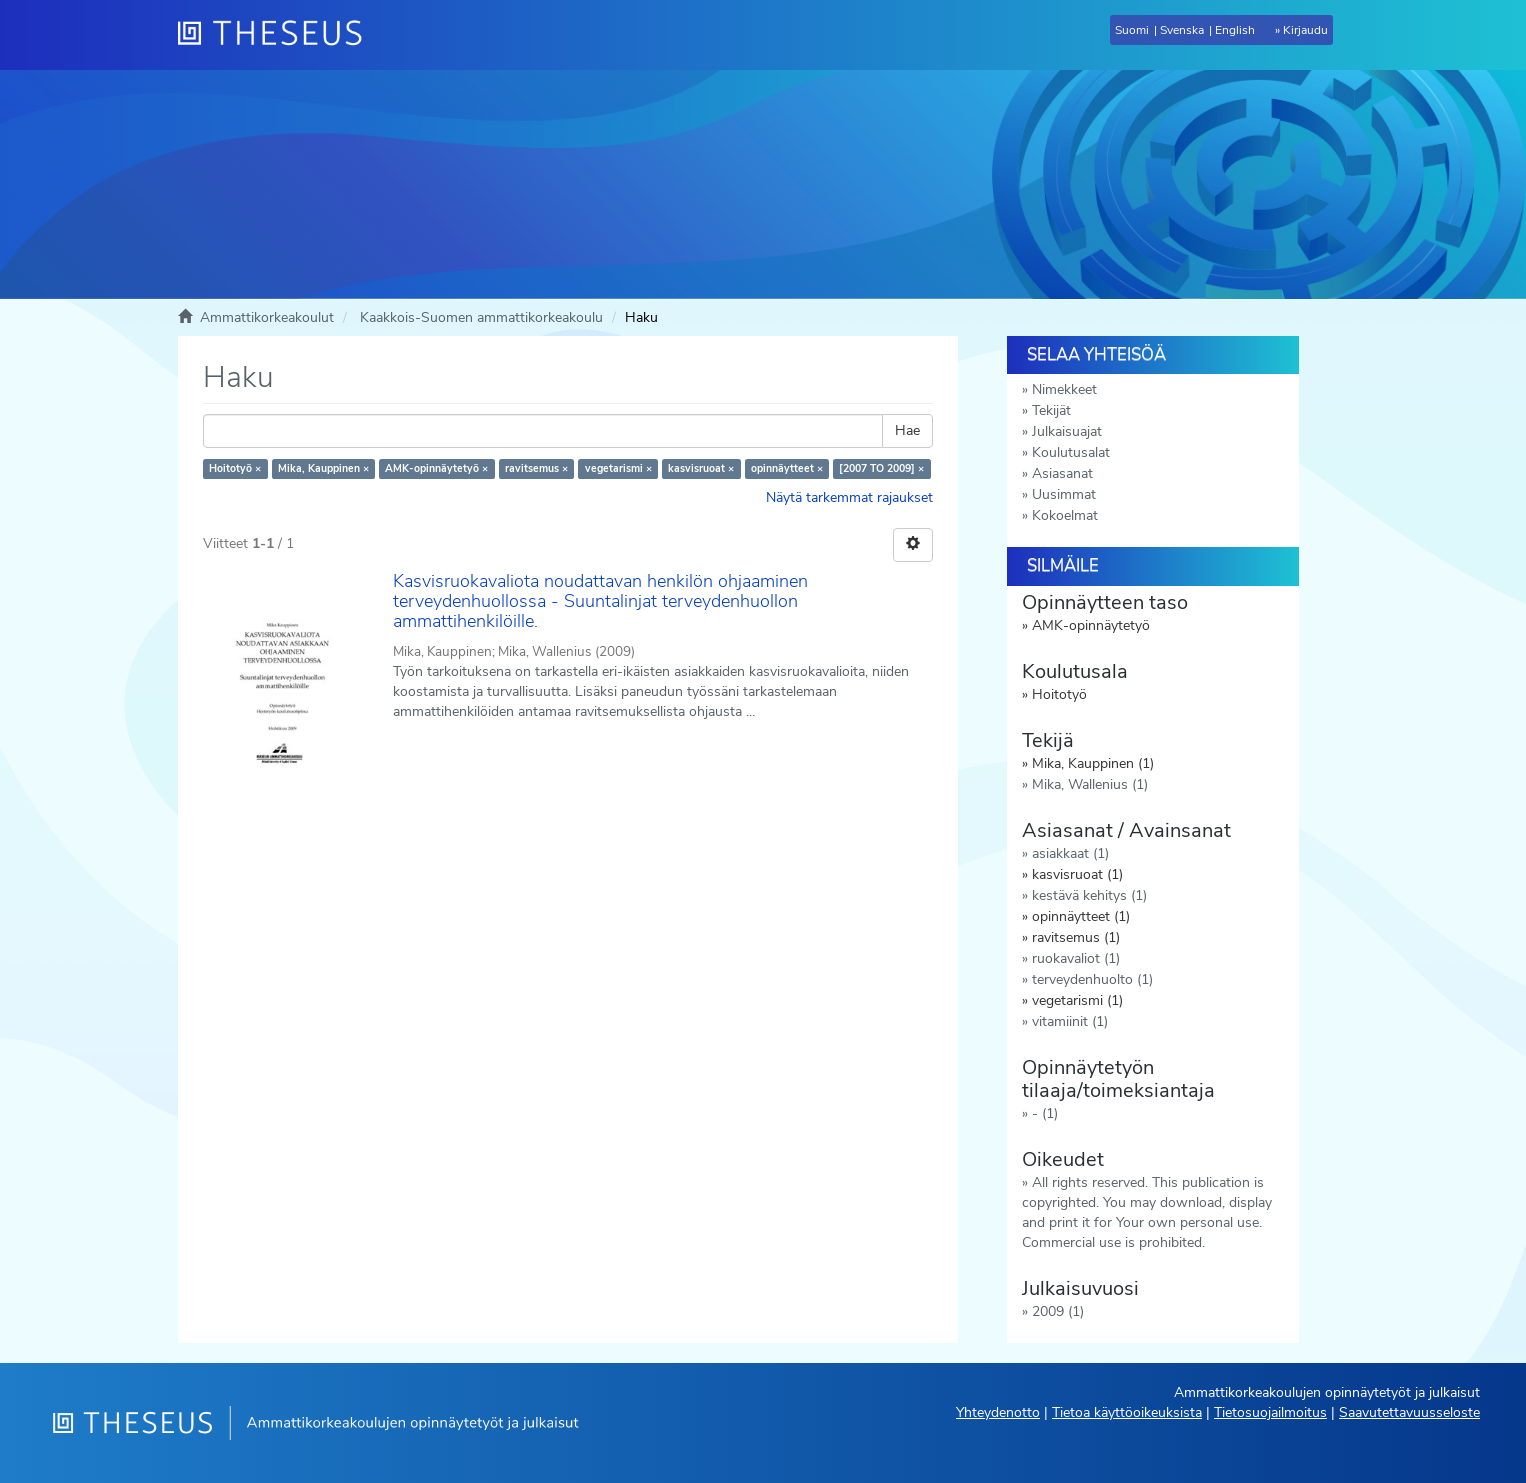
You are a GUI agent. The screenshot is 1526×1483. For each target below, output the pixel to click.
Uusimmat (1064, 494)
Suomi (1132, 30)
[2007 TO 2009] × (881, 468)
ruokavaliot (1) (1076, 958)
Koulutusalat (1071, 452)
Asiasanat (1062, 473)
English (1235, 30)
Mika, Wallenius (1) (1090, 784)
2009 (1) (1058, 1311)
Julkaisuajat (1067, 431)
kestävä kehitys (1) (1089, 895)
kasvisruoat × (701, 468)
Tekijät (1051, 410)
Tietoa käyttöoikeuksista (1127, 1412)
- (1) (1045, 1113)
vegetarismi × (618, 468)
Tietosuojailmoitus (1270, 1412)
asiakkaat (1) (1070, 853)
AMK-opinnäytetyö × (436, 468)
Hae (907, 430)
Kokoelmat (1065, 515)
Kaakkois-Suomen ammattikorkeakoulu (481, 317)
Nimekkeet (1064, 389)
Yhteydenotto (998, 1412)
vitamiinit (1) (1070, 1021)
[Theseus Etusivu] (278, 35)
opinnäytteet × (787, 468)
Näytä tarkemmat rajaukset (849, 497)
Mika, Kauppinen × (323, 468)
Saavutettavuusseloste (1409, 1412)
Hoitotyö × (235, 468)
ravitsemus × (536, 468)
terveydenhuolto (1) (1092, 979)
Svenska (1182, 30)
